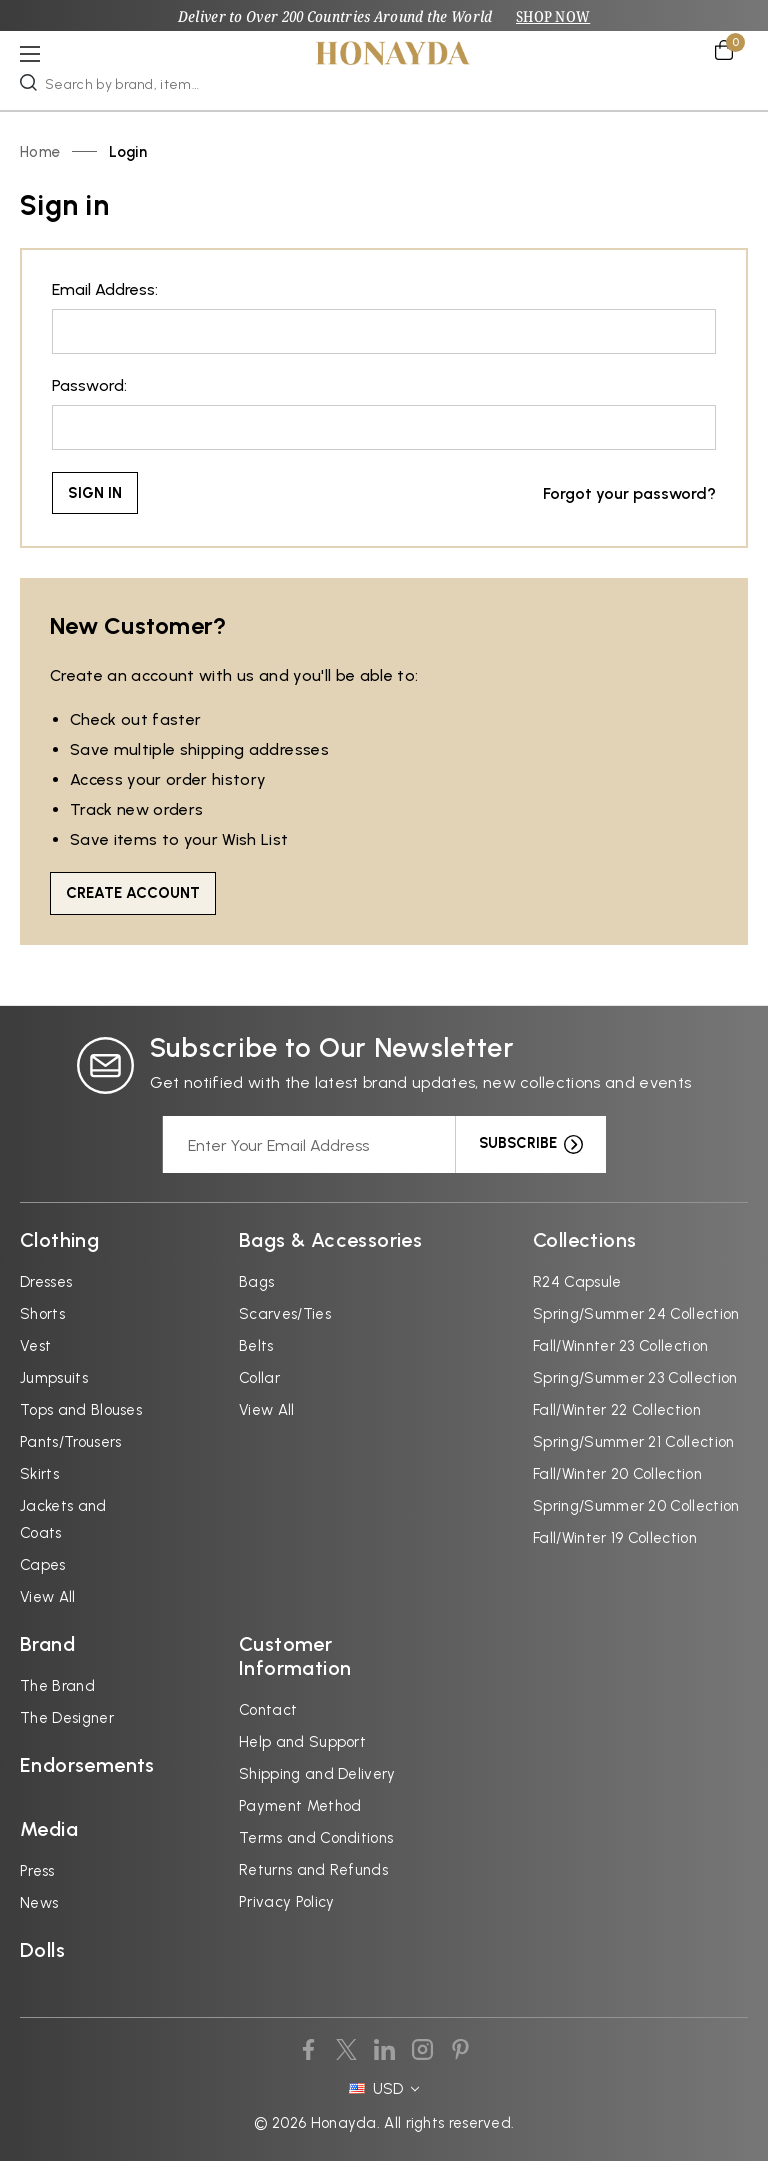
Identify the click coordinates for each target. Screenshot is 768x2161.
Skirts (39, 1473)
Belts (256, 1345)
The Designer (67, 1717)
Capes (43, 1564)
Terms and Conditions (316, 1837)
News (39, 1902)
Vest (35, 1345)
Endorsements (87, 1764)
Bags (256, 1281)
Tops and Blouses (81, 1409)
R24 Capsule (577, 1281)
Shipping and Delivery (317, 1773)
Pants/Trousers (70, 1441)
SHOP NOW (554, 16)
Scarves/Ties (285, 1313)
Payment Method (300, 1805)
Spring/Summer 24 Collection (636, 1313)
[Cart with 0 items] (731, 49)
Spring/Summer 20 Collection (636, 1505)
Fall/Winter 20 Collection (617, 1473)
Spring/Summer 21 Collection (634, 1441)
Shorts (42, 1313)
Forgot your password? (629, 492)
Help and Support (302, 1741)
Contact (268, 1709)
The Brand (57, 1685)
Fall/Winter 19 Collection (615, 1537)
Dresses (46, 1281)
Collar (259, 1377)
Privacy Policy (286, 1901)
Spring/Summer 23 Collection (635, 1377)
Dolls (42, 1949)
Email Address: (105, 289)
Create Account (133, 892)
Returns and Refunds (313, 1869)
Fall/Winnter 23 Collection (620, 1345)
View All (48, 1596)
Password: (89, 385)
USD (384, 2088)
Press (37, 1870)
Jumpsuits (54, 1377)
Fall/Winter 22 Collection (617, 1409)
